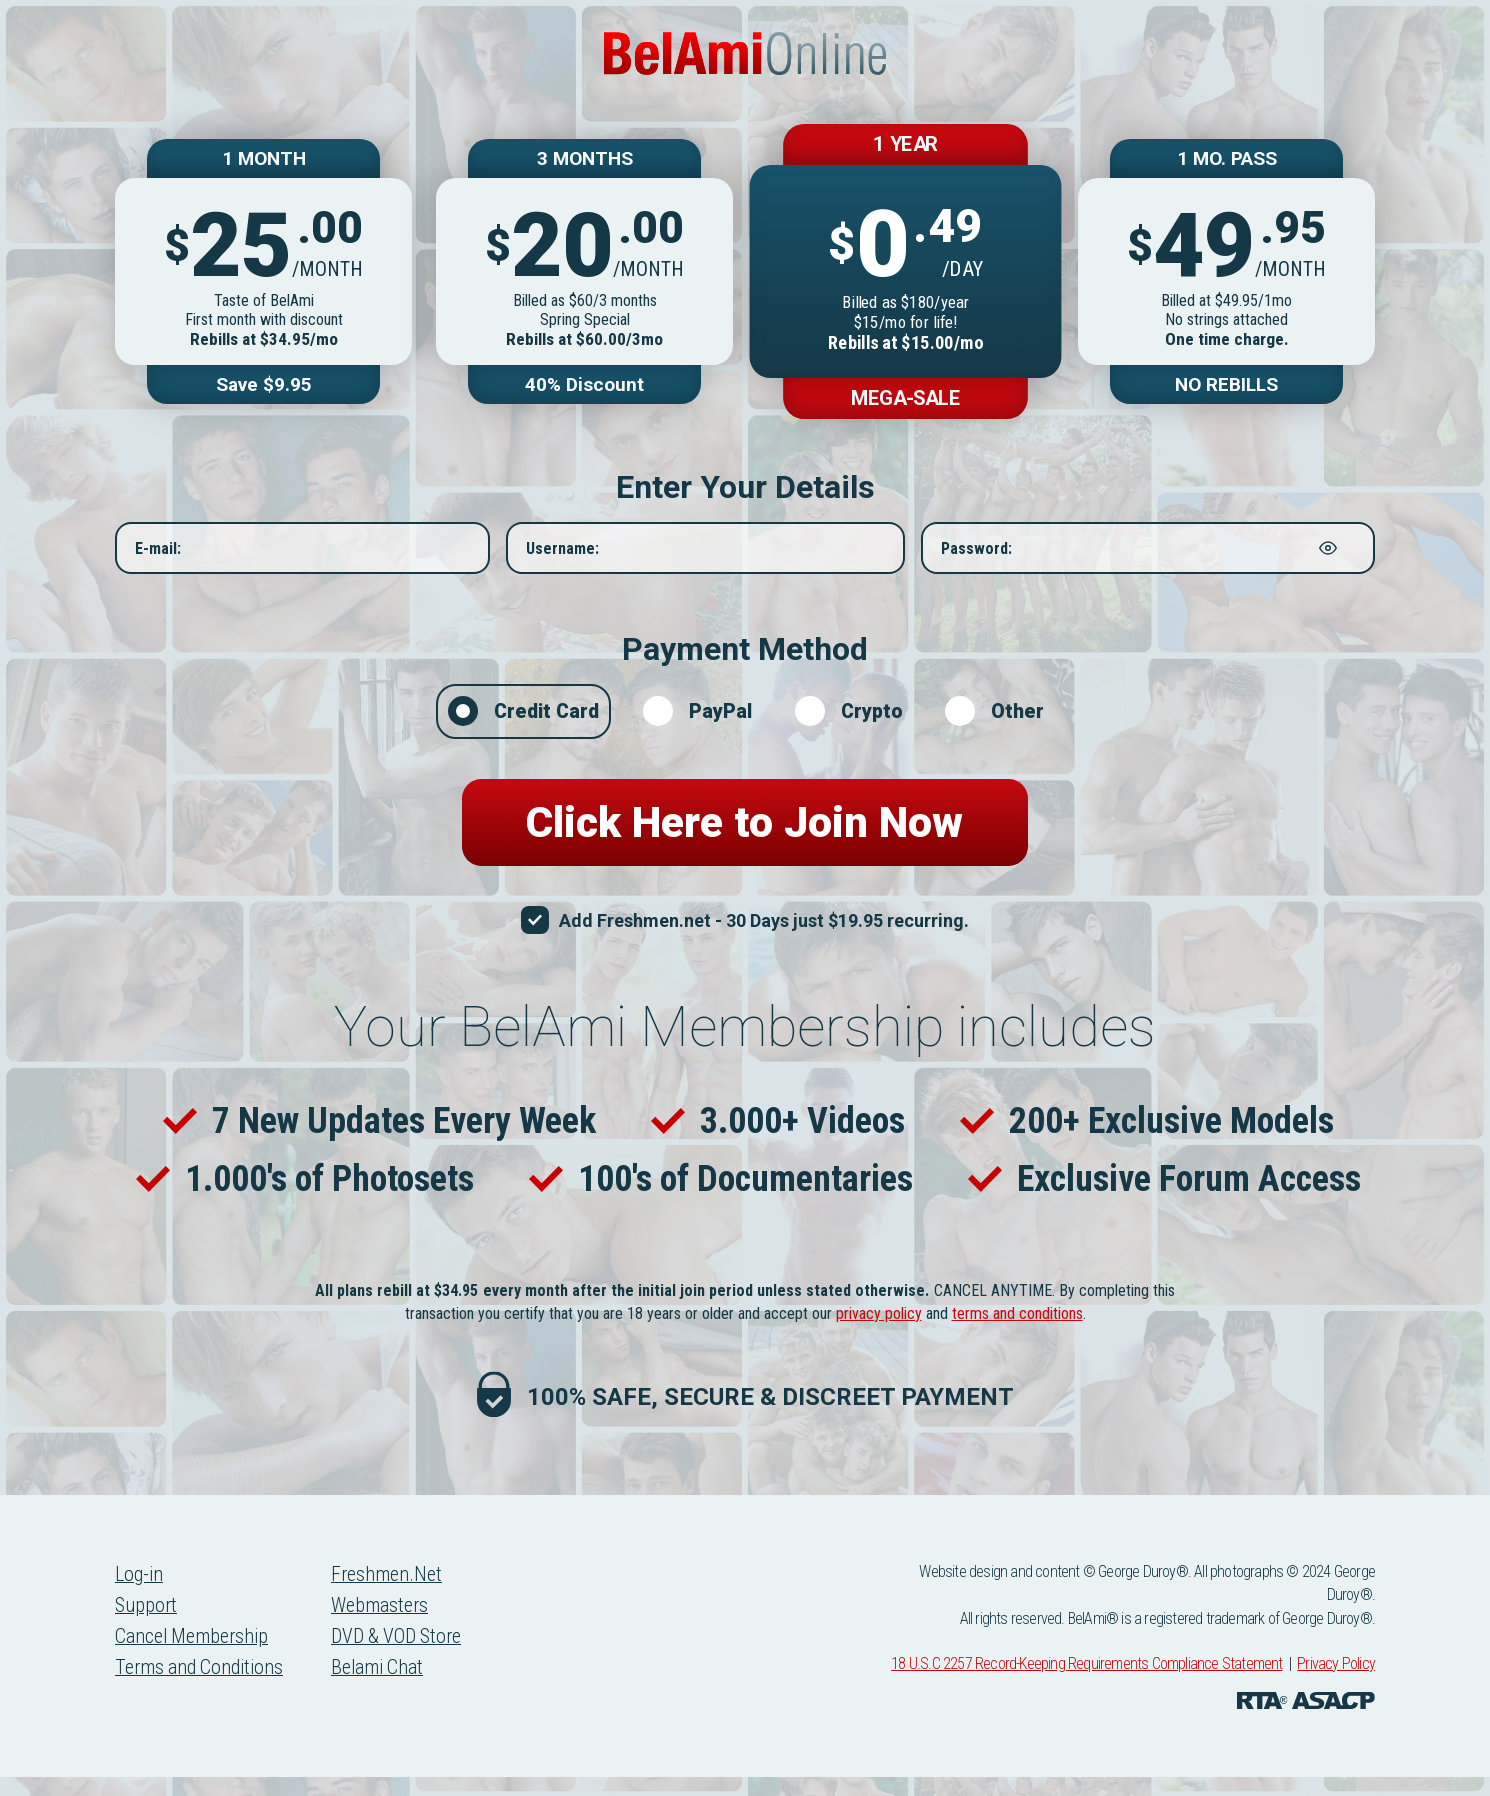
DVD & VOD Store (403, 1658)
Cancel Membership (194, 1658)
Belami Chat (383, 1690)
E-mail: (158, 558)
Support (146, 1626)
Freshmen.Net (392, 1594)
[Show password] (1328, 558)
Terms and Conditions (201, 1690)
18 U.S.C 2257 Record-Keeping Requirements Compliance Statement (1086, 1683)
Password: (976, 558)
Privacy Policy (1336, 1683)
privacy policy (879, 1332)
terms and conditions (1017, 1332)
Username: (562, 558)
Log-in (139, 1594)
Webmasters (385, 1626)
